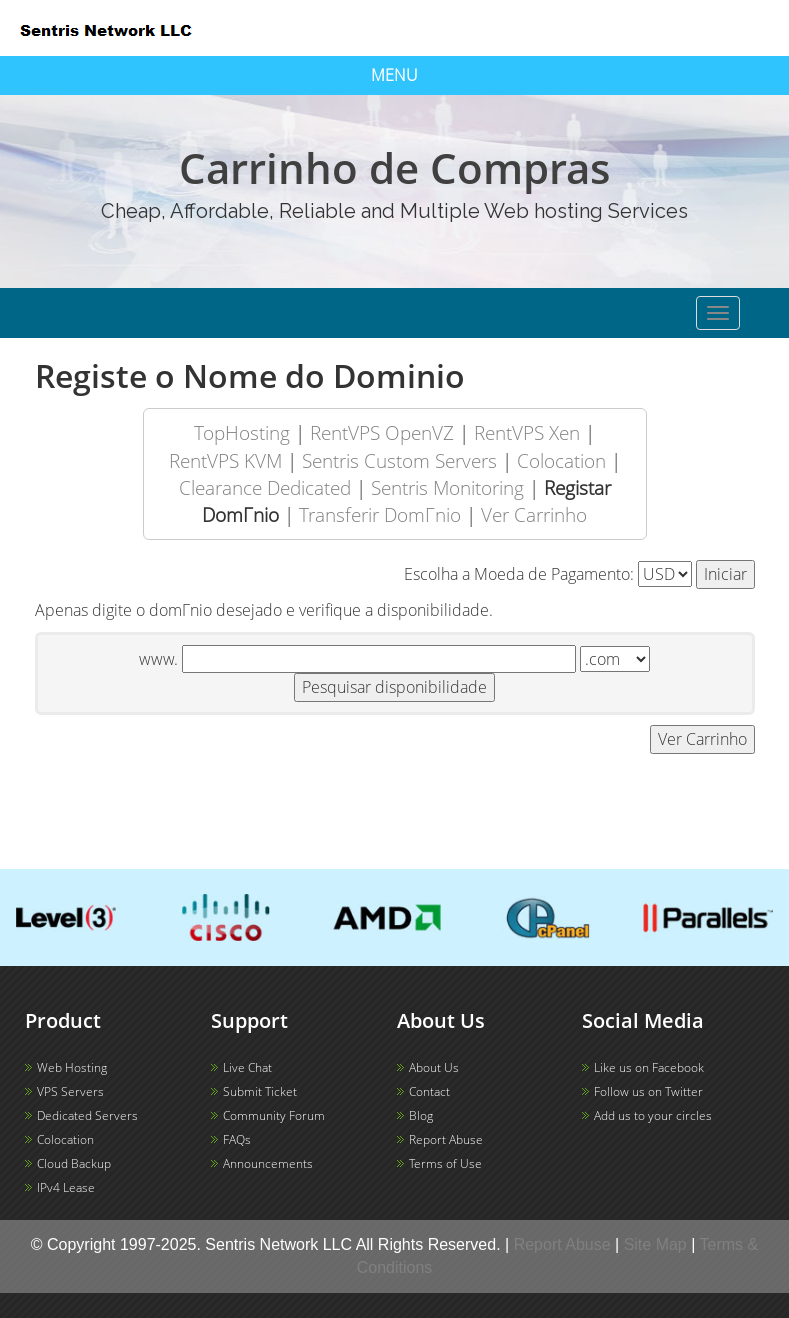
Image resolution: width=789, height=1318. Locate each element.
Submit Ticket (260, 1091)
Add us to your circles (653, 1115)
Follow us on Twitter (648, 1091)
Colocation (561, 460)
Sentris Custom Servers (399, 460)
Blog (421, 1115)
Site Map (655, 1244)
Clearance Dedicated (265, 487)
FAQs (237, 1139)
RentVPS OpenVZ (382, 432)
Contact (429, 1091)
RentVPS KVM (225, 460)
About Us (434, 1067)
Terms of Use (445, 1163)
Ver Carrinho (534, 514)
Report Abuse (446, 1139)
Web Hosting (72, 1067)
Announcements (268, 1163)
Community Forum (274, 1115)
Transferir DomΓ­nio (380, 514)
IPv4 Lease (66, 1187)
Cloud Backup (74, 1163)
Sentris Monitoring (447, 487)
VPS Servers (70, 1091)
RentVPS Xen (527, 432)
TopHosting (242, 432)
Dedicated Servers (87, 1115)
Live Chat (247, 1067)
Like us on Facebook (649, 1067)
